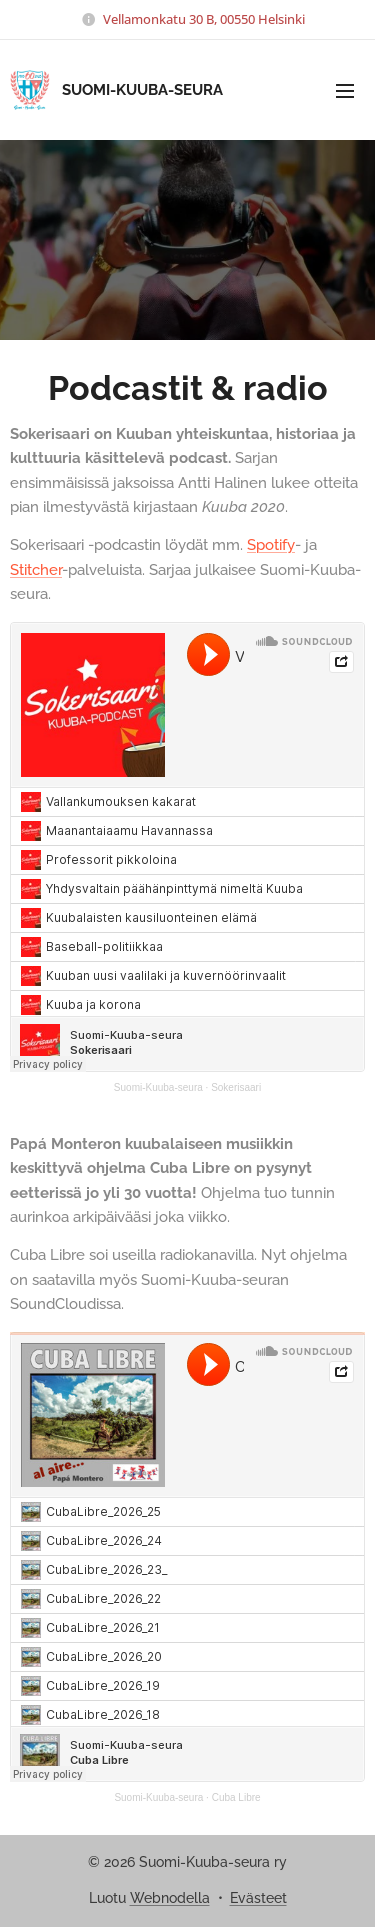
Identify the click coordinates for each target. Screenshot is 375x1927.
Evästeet (258, 1898)
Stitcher (36, 570)
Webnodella (170, 1898)
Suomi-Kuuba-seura (158, 1087)
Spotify (271, 545)
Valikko (345, 91)
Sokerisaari (236, 1087)
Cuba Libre (236, 1796)
